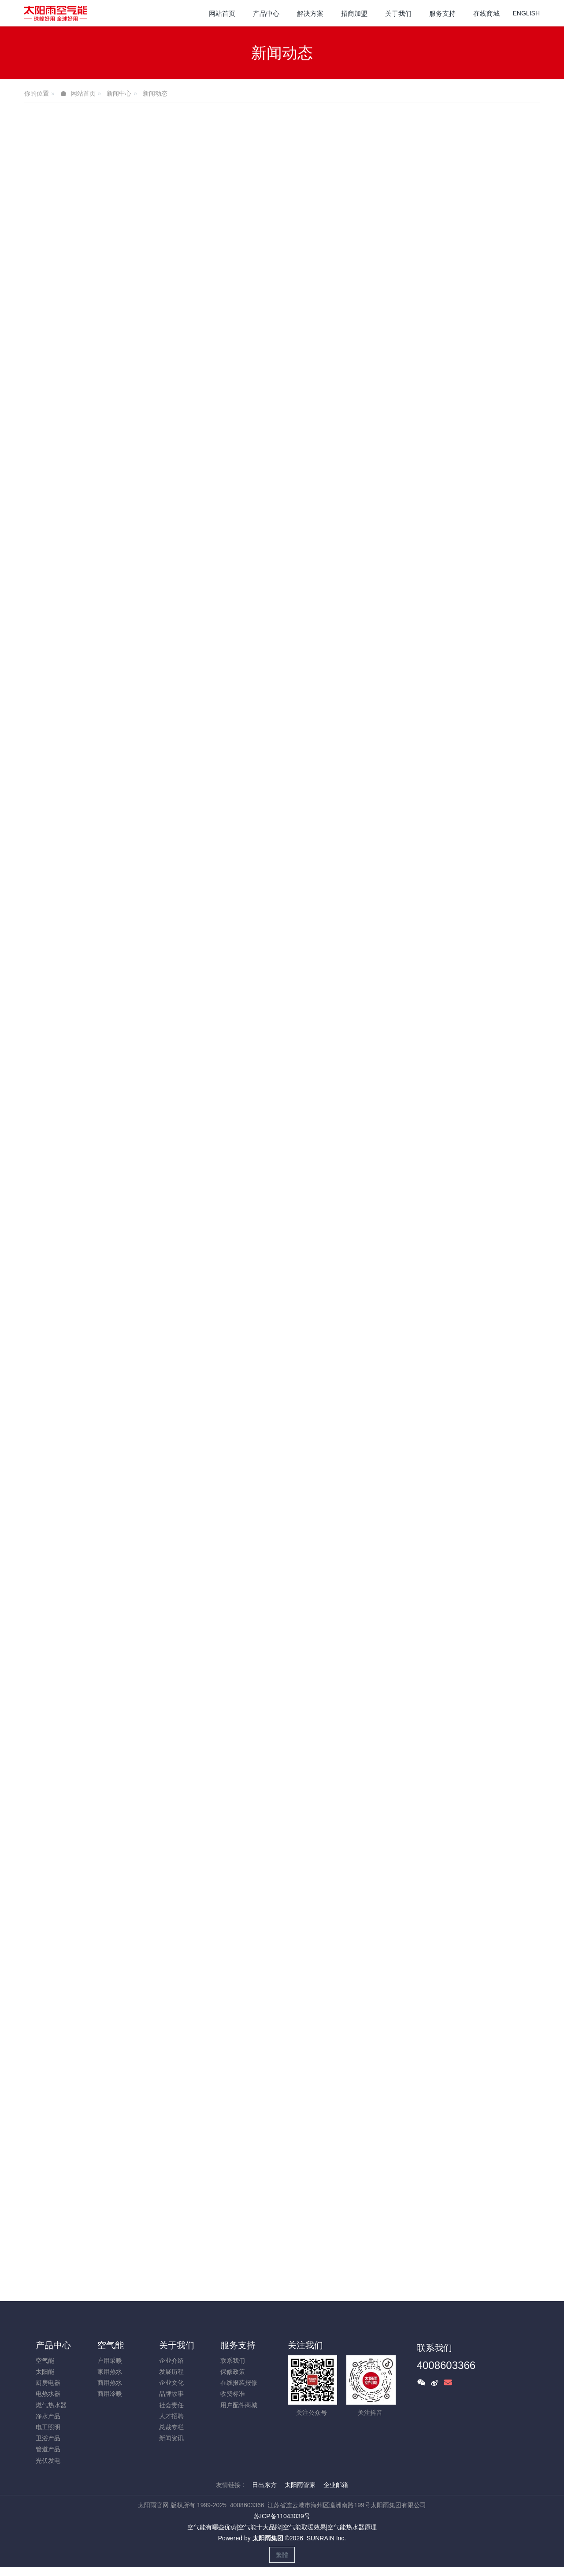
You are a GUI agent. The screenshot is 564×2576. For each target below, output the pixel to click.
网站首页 (222, 13)
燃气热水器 (51, 2405)
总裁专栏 (171, 2427)
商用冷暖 (109, 2393)
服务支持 (238, 2345)
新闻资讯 (171, 2438)
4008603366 (446, 2365)
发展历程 (171, 2371)
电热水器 (48, 2393)
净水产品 (48, 2416)
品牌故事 (171, 2393)
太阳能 (45, 2371)
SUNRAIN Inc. (326, 2538)
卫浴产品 (48, 2438)
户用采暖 (109, 2360)
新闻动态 (155, 93)
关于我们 (176, 2345)
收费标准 (232, 2393)
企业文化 (171, 2382)
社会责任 (171, 2405)
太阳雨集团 (267, 2538)
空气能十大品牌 (259, 2527)
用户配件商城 (238, 2405)
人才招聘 (171, 2416)
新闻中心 (119, 93)
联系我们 (232, 2360)
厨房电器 (48, 2382)
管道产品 (48, 2449)
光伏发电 (48, 2460)
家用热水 (109, 2371)
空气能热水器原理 (352, 2527)
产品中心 (53, 2345)
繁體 (282, 2554)
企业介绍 (171, 2360)
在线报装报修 (238, 2382)
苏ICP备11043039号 (282, 2516)
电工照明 (48, 2427)
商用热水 (109, 2382)
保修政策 (232, 2371)
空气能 (45, 2360)
